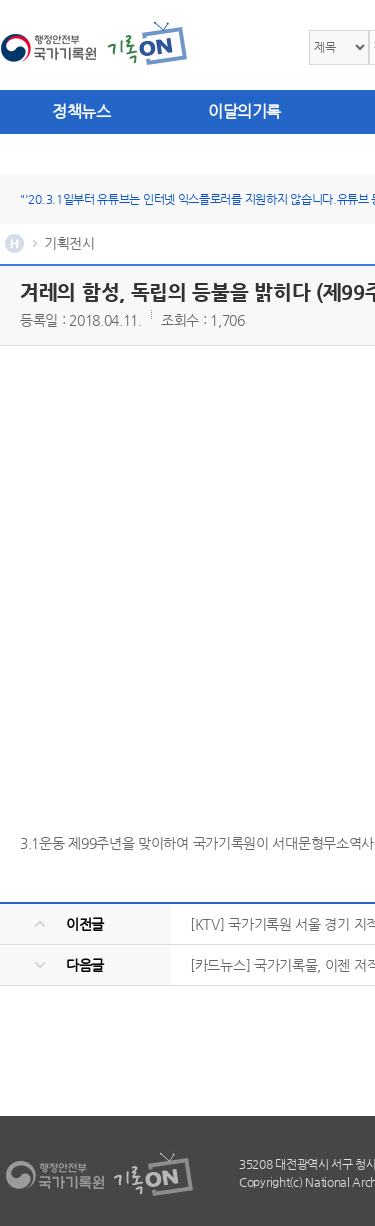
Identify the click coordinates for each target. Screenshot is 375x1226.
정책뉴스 (81, 111)
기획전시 (69, 243)
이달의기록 (244, 111)
